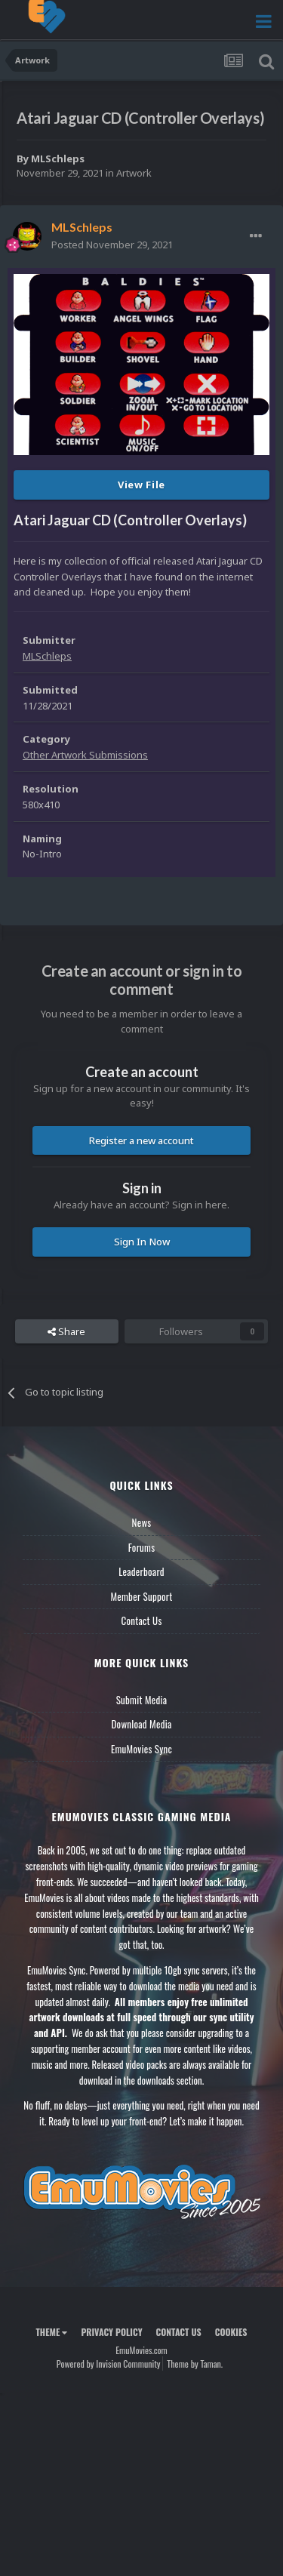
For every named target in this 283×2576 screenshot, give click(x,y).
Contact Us (141, 1620)
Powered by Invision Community (109, 2363)
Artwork (134, 173)
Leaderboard (141, 1571)
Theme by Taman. (195, 2363)
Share (66, 1331)
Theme (51, 2331)
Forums (141, 1547)
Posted (112, 244)
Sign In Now (142, 1241)
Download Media (142, 1723)
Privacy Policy (111, 2331)
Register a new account (141, 1140)
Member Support (141, 1596)
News (142, 1522)
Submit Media (142, 1699)
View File (141, 484)
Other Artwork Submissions (85, 755)
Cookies (231, 2331)
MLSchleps (58, 158)
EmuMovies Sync (141, 1748)
